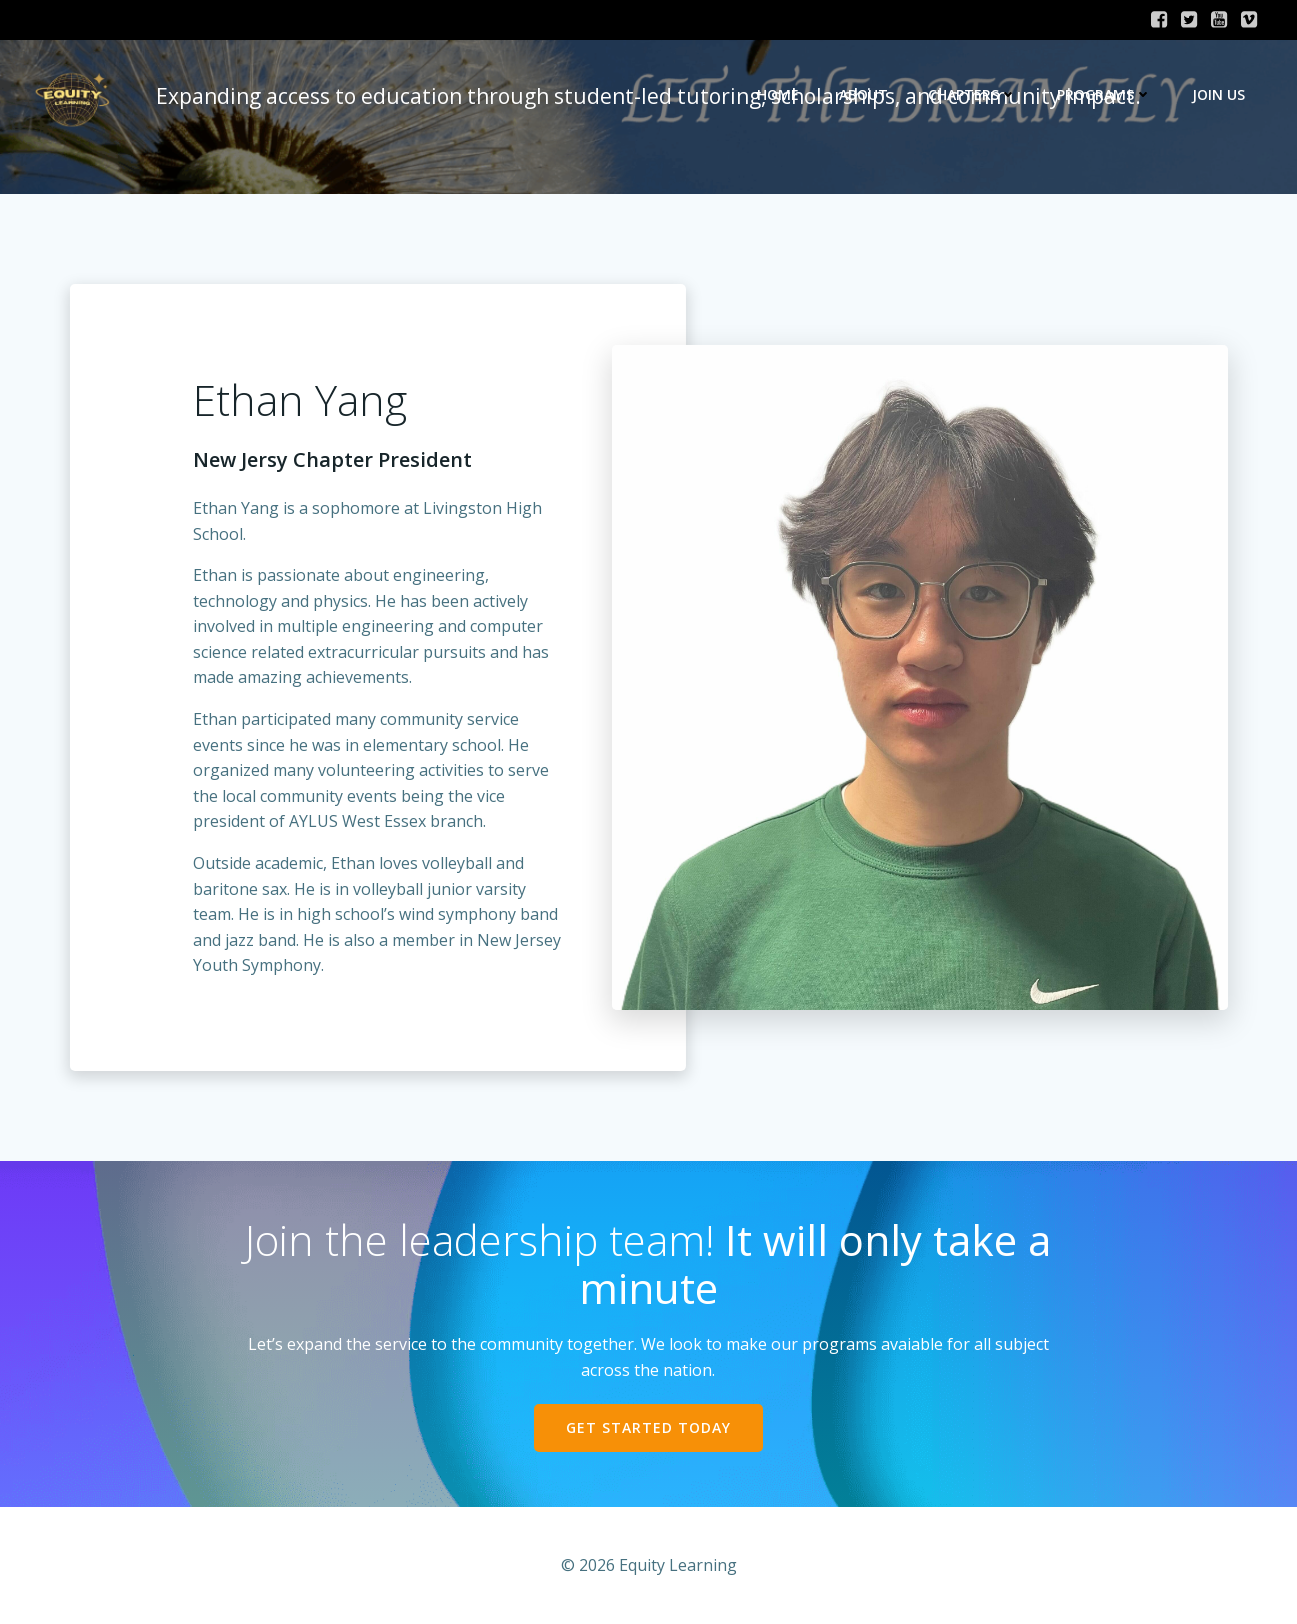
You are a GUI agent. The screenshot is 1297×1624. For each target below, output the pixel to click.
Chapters (972, 94)
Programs (1104, 94)
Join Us (1218, 94)
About (863, 94)
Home (778, 94)
